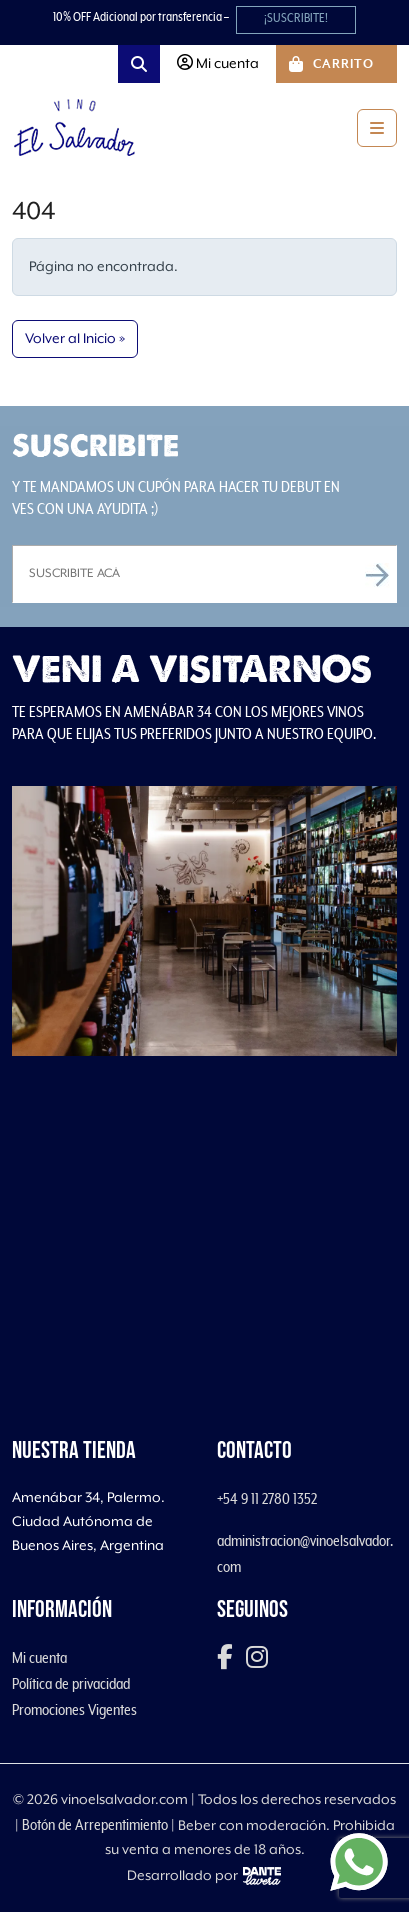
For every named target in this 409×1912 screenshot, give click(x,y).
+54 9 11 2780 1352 (267, 1499)
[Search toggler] (139, 64)
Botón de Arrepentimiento (95, 1825)
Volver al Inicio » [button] (75, 339)
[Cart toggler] (336, 64)
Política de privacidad (71, 1684)
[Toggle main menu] (377, 128)
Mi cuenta (39, 1658)
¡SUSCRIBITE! (296, 18)
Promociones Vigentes (74, 1710)
